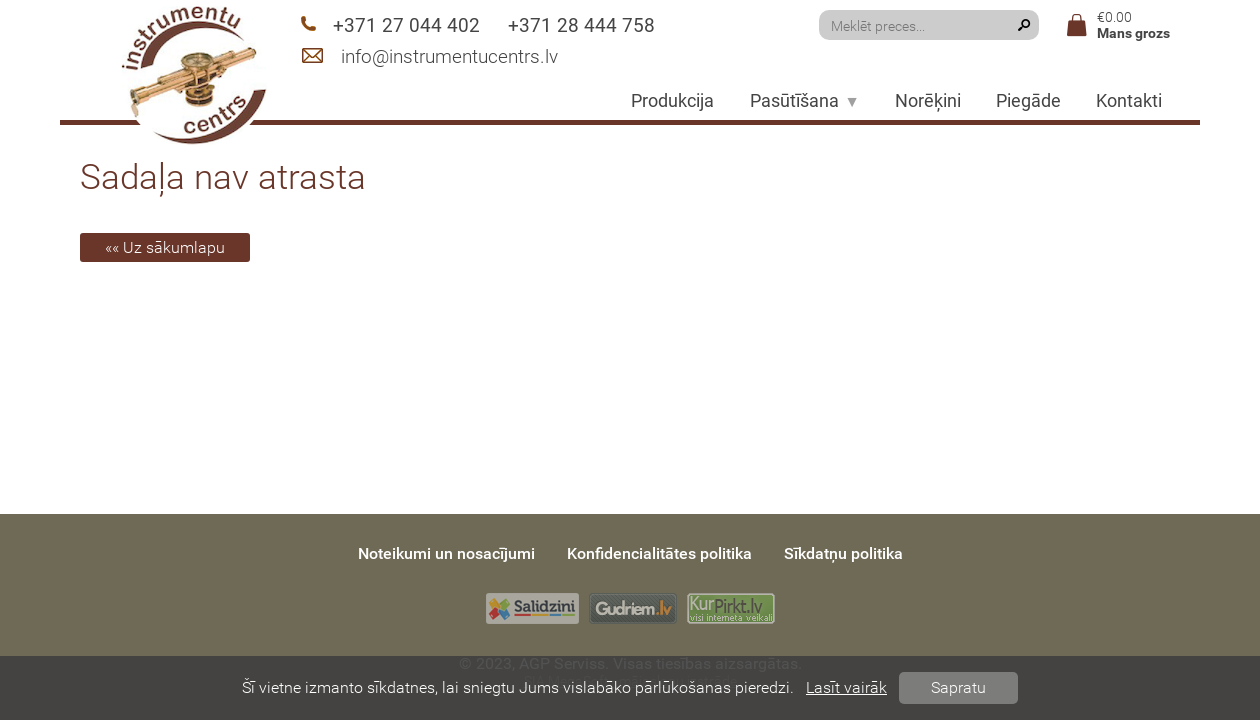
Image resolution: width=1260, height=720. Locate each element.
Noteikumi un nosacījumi (446, 553)
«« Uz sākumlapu (165, 247)
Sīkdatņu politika (843, 553)
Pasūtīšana (805, 101)
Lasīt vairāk (846, 687)
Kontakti (1129, 101)
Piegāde (1028, 101)
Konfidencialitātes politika (659, 553)
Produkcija (672, 101)
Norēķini (928, 101)
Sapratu (958, 687)
